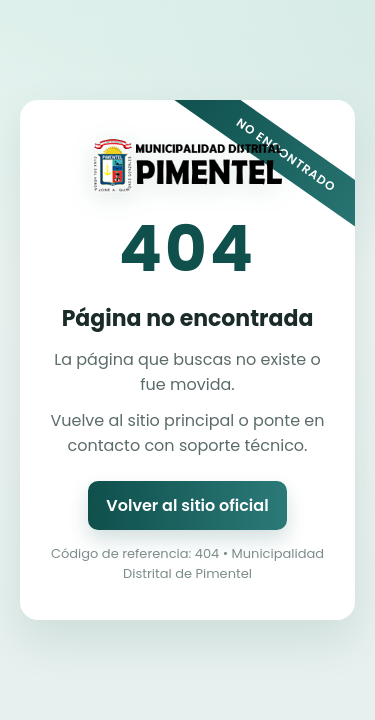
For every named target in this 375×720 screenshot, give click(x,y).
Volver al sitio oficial (187, 505)
